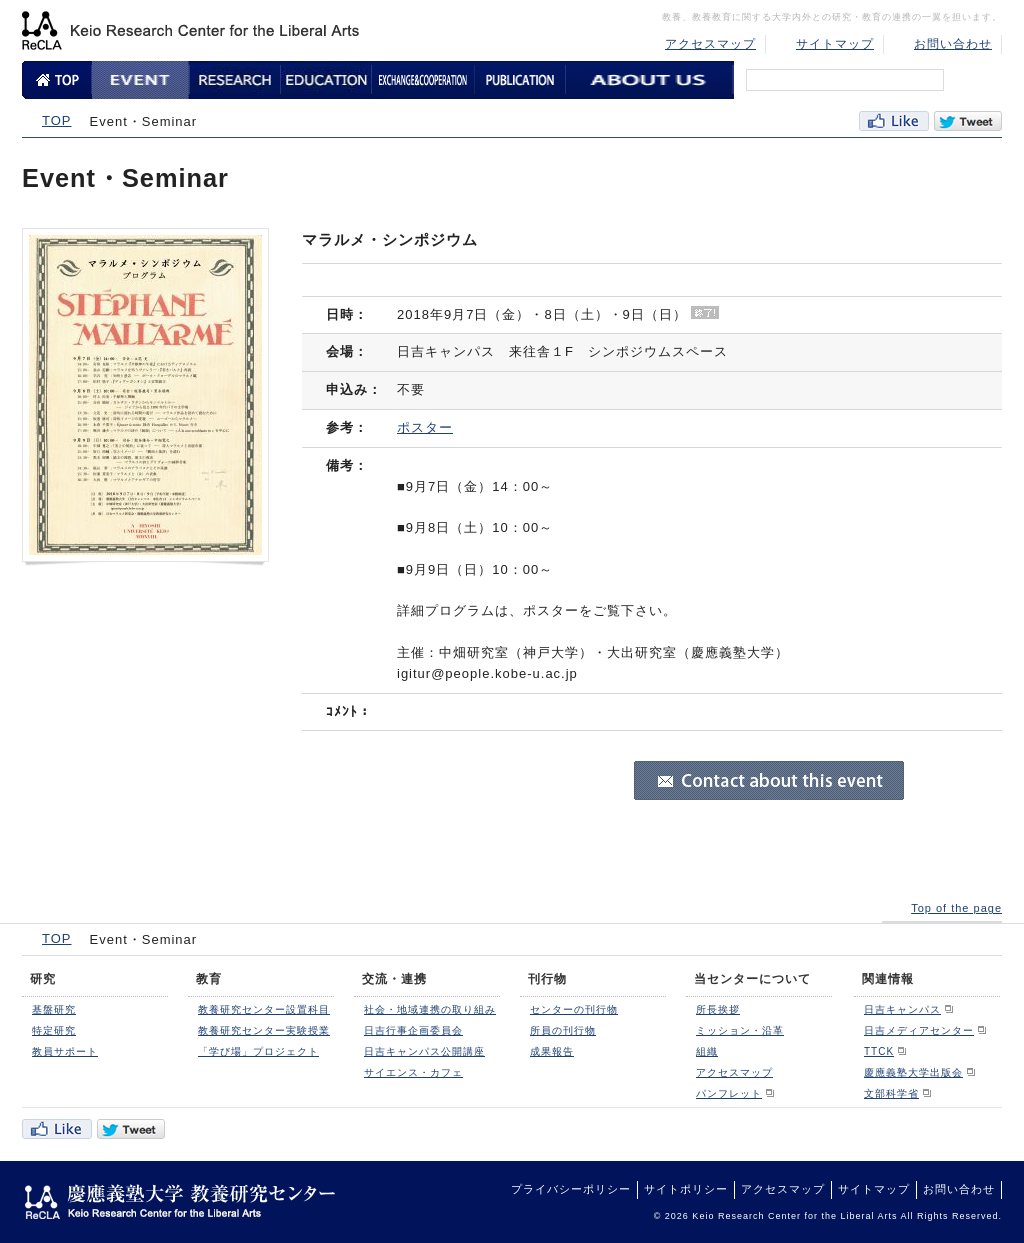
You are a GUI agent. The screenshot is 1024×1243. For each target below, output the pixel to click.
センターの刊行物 (574, 1009)
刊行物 (547, 979)
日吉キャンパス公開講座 (424, 1051)
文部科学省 (891, 1093)
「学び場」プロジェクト (258, 1051)
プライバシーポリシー (571, 1189)
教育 (209, 979)
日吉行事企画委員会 (413, 1030)
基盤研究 (54, 1009)
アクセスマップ (710, 44)
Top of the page (956, 908)
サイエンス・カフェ (413, 1072)
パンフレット (729, 1093)
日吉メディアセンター (919, 1030)
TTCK (879, 1051)
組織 (707, 1051)
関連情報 (888, 979)
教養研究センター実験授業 (264, 1030)
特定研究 (54, 1030)
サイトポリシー (686, 1189)
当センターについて (752, 979)
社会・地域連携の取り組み (430, 1009)
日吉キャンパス (902, 1009)
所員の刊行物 (563, 1030)
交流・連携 (394, 979)
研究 (43, 979)
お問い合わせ (953, 44)
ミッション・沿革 (740, 1030)
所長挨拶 (718, 1009)
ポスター (425, 427)
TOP (57, 120)
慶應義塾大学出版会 (913, 1072)
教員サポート (65, 1051)
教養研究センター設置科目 (264, 1009)
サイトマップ (835, 44)
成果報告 (552, 1051)
